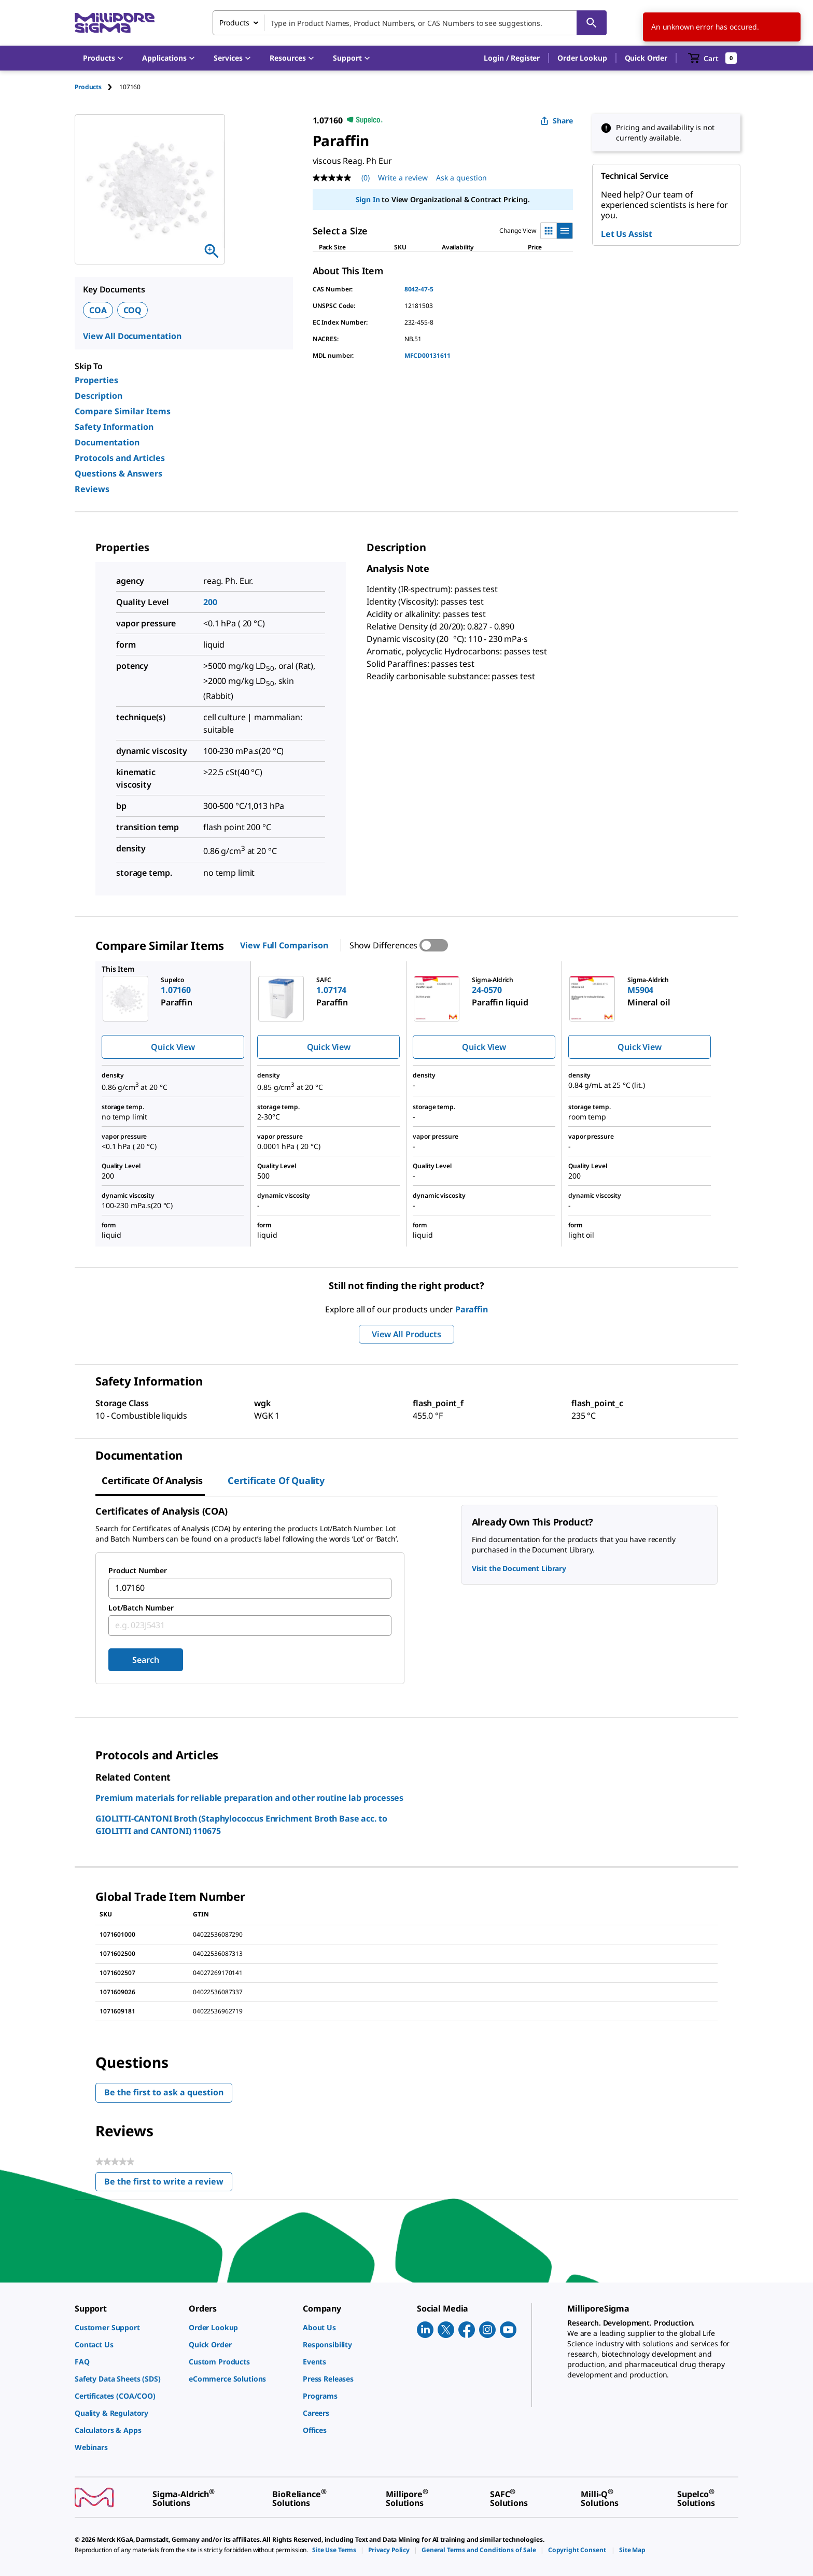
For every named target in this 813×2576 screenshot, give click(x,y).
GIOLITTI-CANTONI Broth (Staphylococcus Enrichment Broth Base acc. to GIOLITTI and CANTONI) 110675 (241, 1825)
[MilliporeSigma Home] (115, 23)
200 (210, 602)
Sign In (368, 199)
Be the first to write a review (168, 2184)
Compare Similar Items (123, 411)
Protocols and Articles (120, 458)
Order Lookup (582, 58)
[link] (126, 2327)
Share (556, 120)
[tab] (97, 87)
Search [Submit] (145, 1659)
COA (98, 310)
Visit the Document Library (519, 1568)
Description (98, 395)
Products (88, 86)
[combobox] (410, 22)
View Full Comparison (284, 945)
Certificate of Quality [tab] (276, 1480)
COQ (132, 310)
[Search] (592, 22)
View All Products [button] (406, 1334)
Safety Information (114, 426)
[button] (512, 58)
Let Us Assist (626, 234)
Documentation (107, 442)
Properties (96, 380)
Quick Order (646, 58)
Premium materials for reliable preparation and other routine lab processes (249, 1797)
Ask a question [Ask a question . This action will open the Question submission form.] (461, 178)
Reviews (92, 489)
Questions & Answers (118, 473)
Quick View (172, 1047)
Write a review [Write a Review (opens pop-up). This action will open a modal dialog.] (403, 178)
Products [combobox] (234, 22)
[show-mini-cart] (712, 58)
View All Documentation (132, 336)
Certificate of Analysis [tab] (152, 1480)
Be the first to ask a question (163, 2092)
